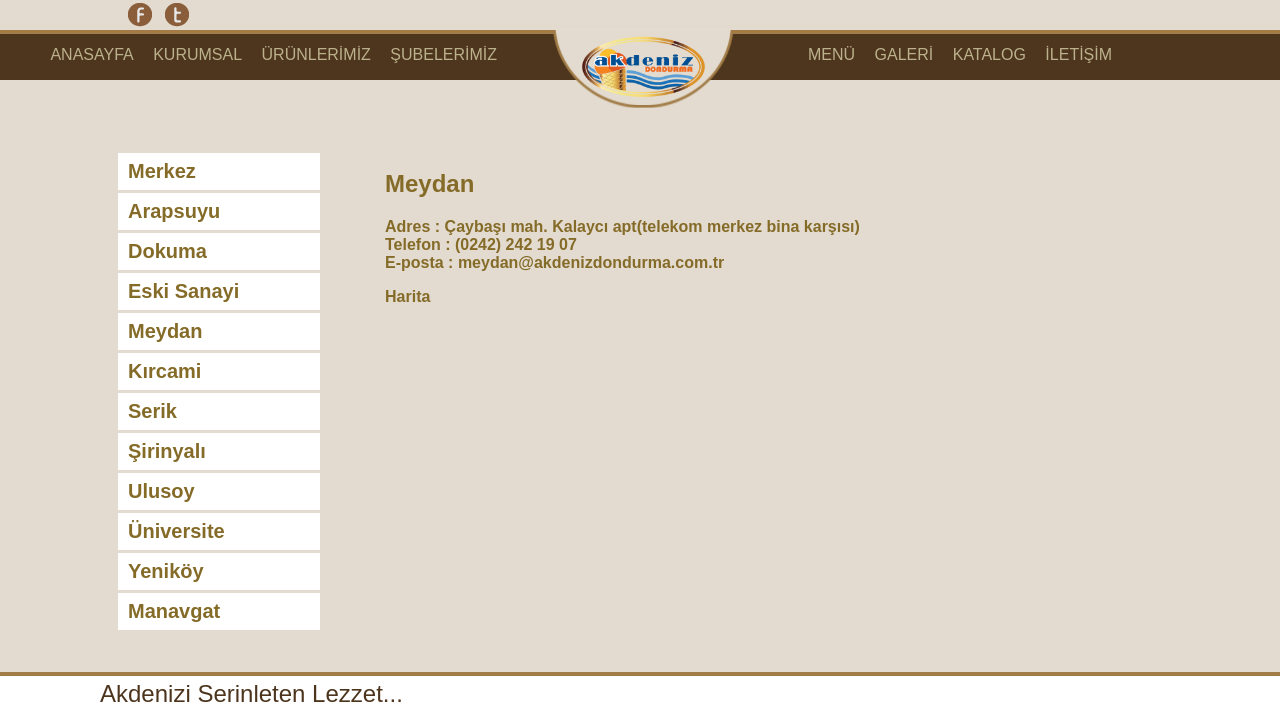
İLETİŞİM (1078, 54)
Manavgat (174, 611)
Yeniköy (166, 571)
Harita (407, 296)
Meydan (165, 331)
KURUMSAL (197, 54)
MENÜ (831, 54)
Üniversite (176, 531)
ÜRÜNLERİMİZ (316, 54)
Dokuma (167, 251)
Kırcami (164, 371)
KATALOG (989, 54)
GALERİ (904, 54)
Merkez (162, 171)
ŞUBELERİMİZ (443, 54)
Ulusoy (161, 491)
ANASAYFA (91, 54)
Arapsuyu (174, 211)
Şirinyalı (167, 451)
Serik (152, 411)
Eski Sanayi (183, 291)
